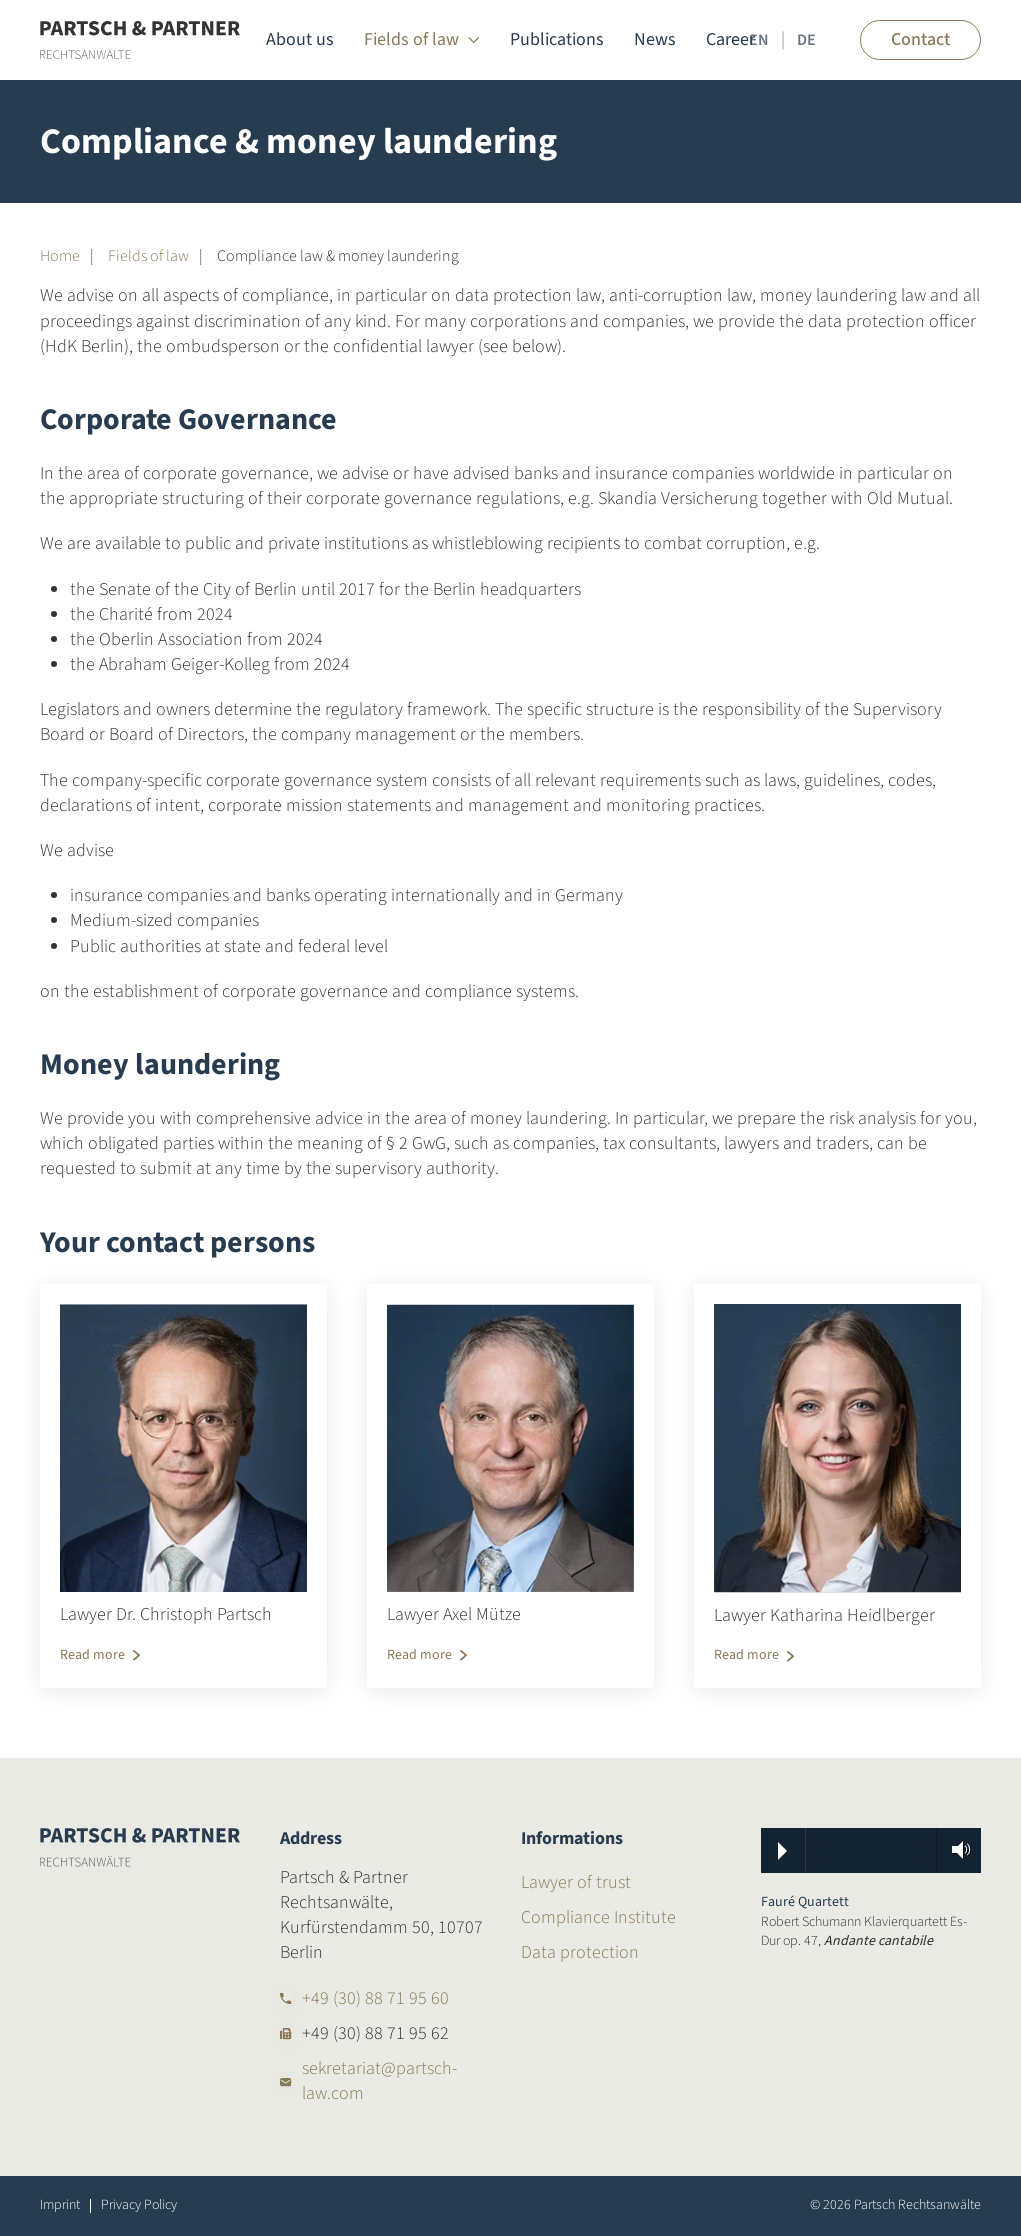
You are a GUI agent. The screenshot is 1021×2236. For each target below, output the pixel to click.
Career (730, 39)
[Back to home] (140, 40)
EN (759, 40)
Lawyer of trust (576, 1882)
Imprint (60, 2205)
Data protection (580, 1952)
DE (806, 40)
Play (782, 1851)
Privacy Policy (139, 2205)
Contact (920, 39)
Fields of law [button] (422, 39)
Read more (92, 1655)
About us (300, 39)
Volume (955, 1849)
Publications (557, 39)
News (655, 39)
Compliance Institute (598, 1917)
